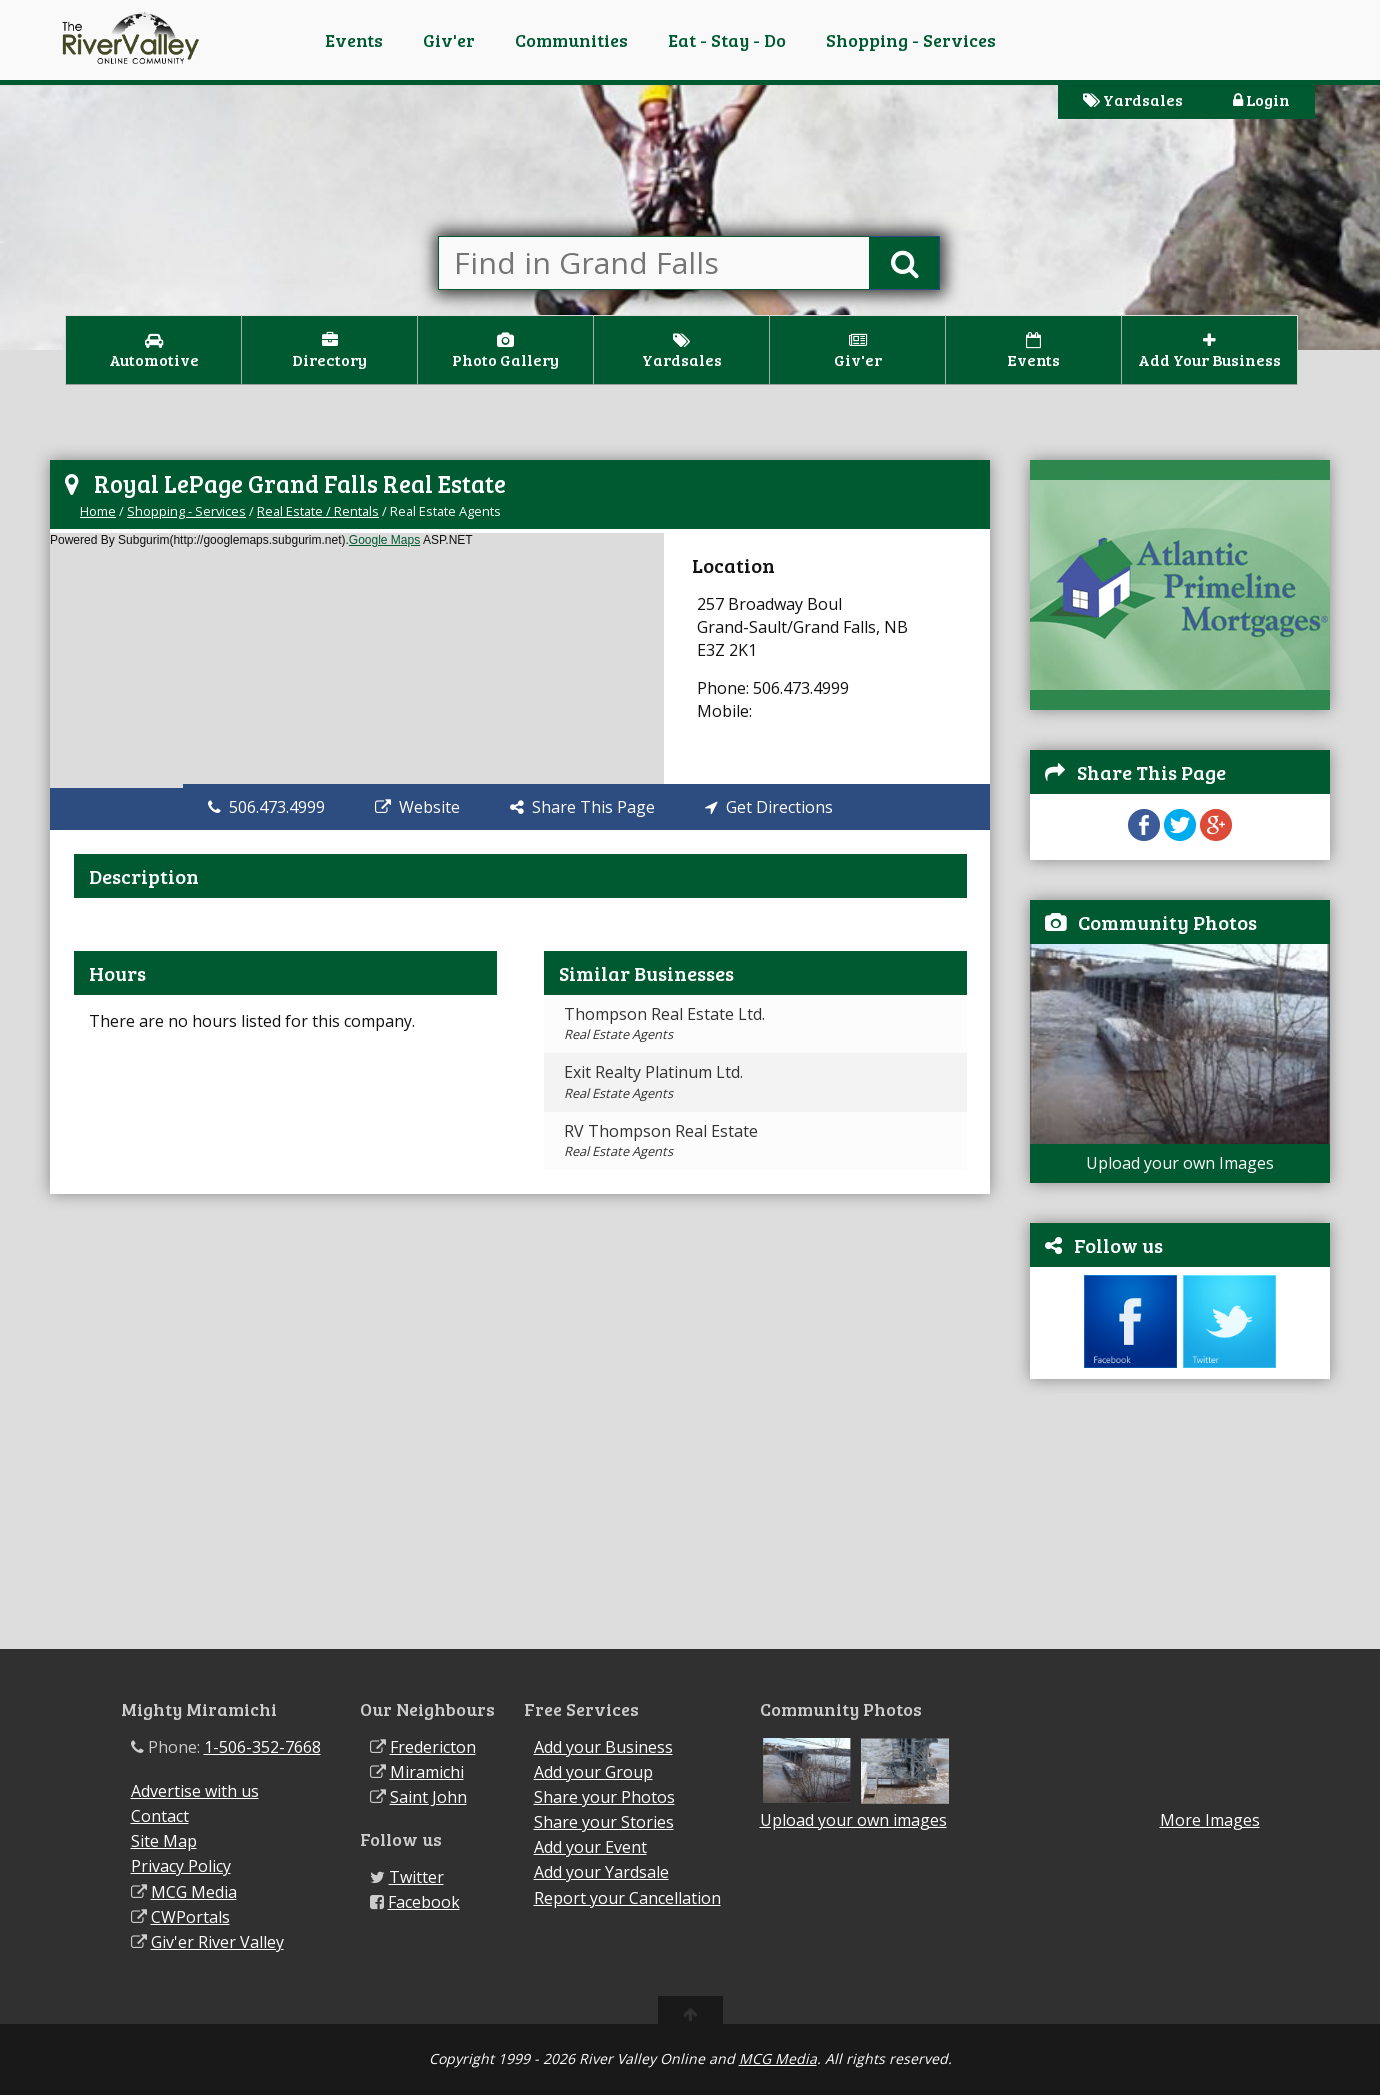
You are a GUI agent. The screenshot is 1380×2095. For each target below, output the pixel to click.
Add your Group (593, 1772)
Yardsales (1133, 99)
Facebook (424, 1902)
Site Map (164, 1841)
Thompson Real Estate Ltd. (664, 1023)
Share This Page (582, 807)
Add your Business (603, 1747)
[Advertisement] (1180, 1524)
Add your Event (590, 1847)
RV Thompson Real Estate (661, 1140)
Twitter (416, 1877)
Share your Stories (604, 1822)
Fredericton (433, 1747)
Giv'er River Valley (217, 1942)
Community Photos (1167, 922)
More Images (1210, 1820)
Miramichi (427, 1772)
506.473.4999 (266, 807)
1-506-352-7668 (262, 1747)
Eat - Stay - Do (727, 40)
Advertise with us (195, 1791)
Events (354, 40)
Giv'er (449, 40)
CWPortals (190, 1917)
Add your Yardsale (601, 1872)
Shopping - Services (911, 40)
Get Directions (769, 807)
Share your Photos (604, 1797)
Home (98, 511)
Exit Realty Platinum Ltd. (653, 1081)
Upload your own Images (1180, 1163)
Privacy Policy (181, 1866)
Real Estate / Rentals (318, 511)
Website (417, 807)
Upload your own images (853, 1820)
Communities (571, 40)
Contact (160, 1816)
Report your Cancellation (627, 1898)
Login (1261, 99)
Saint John (428, 1797)
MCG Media (194, 1892)
